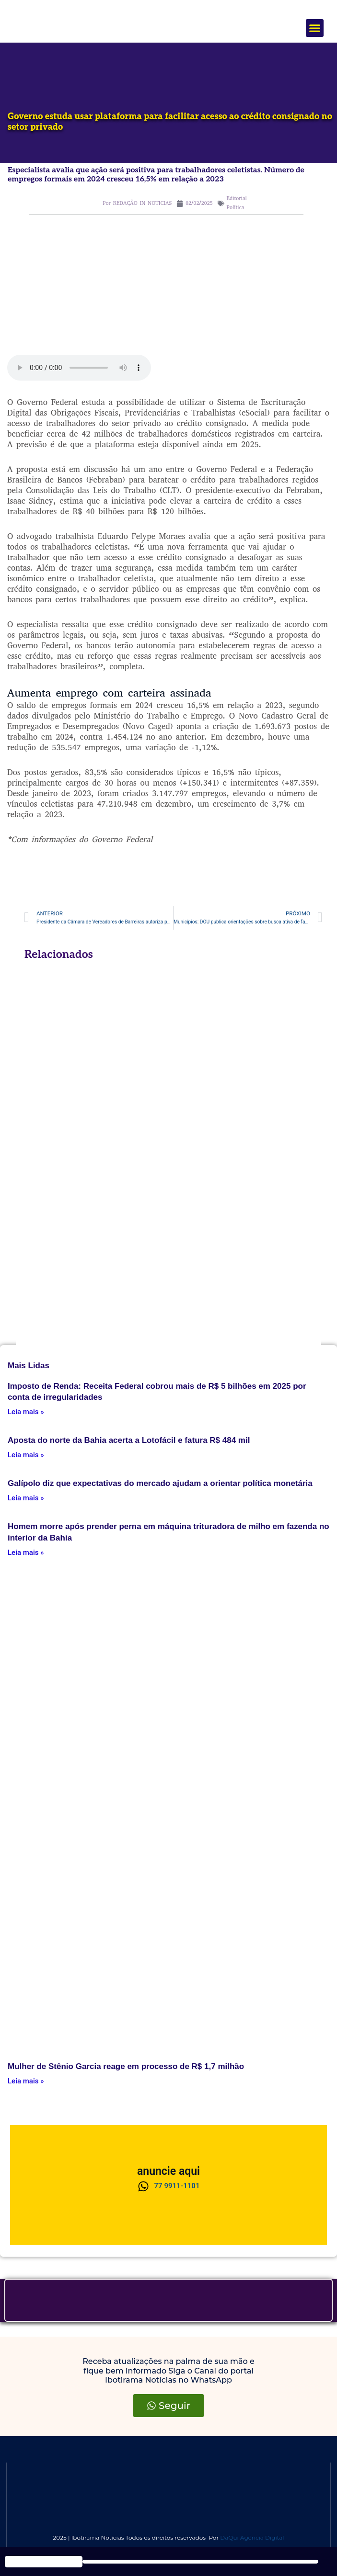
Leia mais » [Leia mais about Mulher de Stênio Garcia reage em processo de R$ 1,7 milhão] (26, 2081)
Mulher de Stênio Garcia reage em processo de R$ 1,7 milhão (126, 2066)
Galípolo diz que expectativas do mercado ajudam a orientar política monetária (160, 1483)
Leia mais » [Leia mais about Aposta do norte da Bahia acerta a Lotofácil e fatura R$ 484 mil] (26, 1455)
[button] (315, 28)
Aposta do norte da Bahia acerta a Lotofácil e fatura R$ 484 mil (129, 1440)
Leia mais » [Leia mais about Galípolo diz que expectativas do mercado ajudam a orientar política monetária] (26, 1498)
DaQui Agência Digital (252, 2537)
